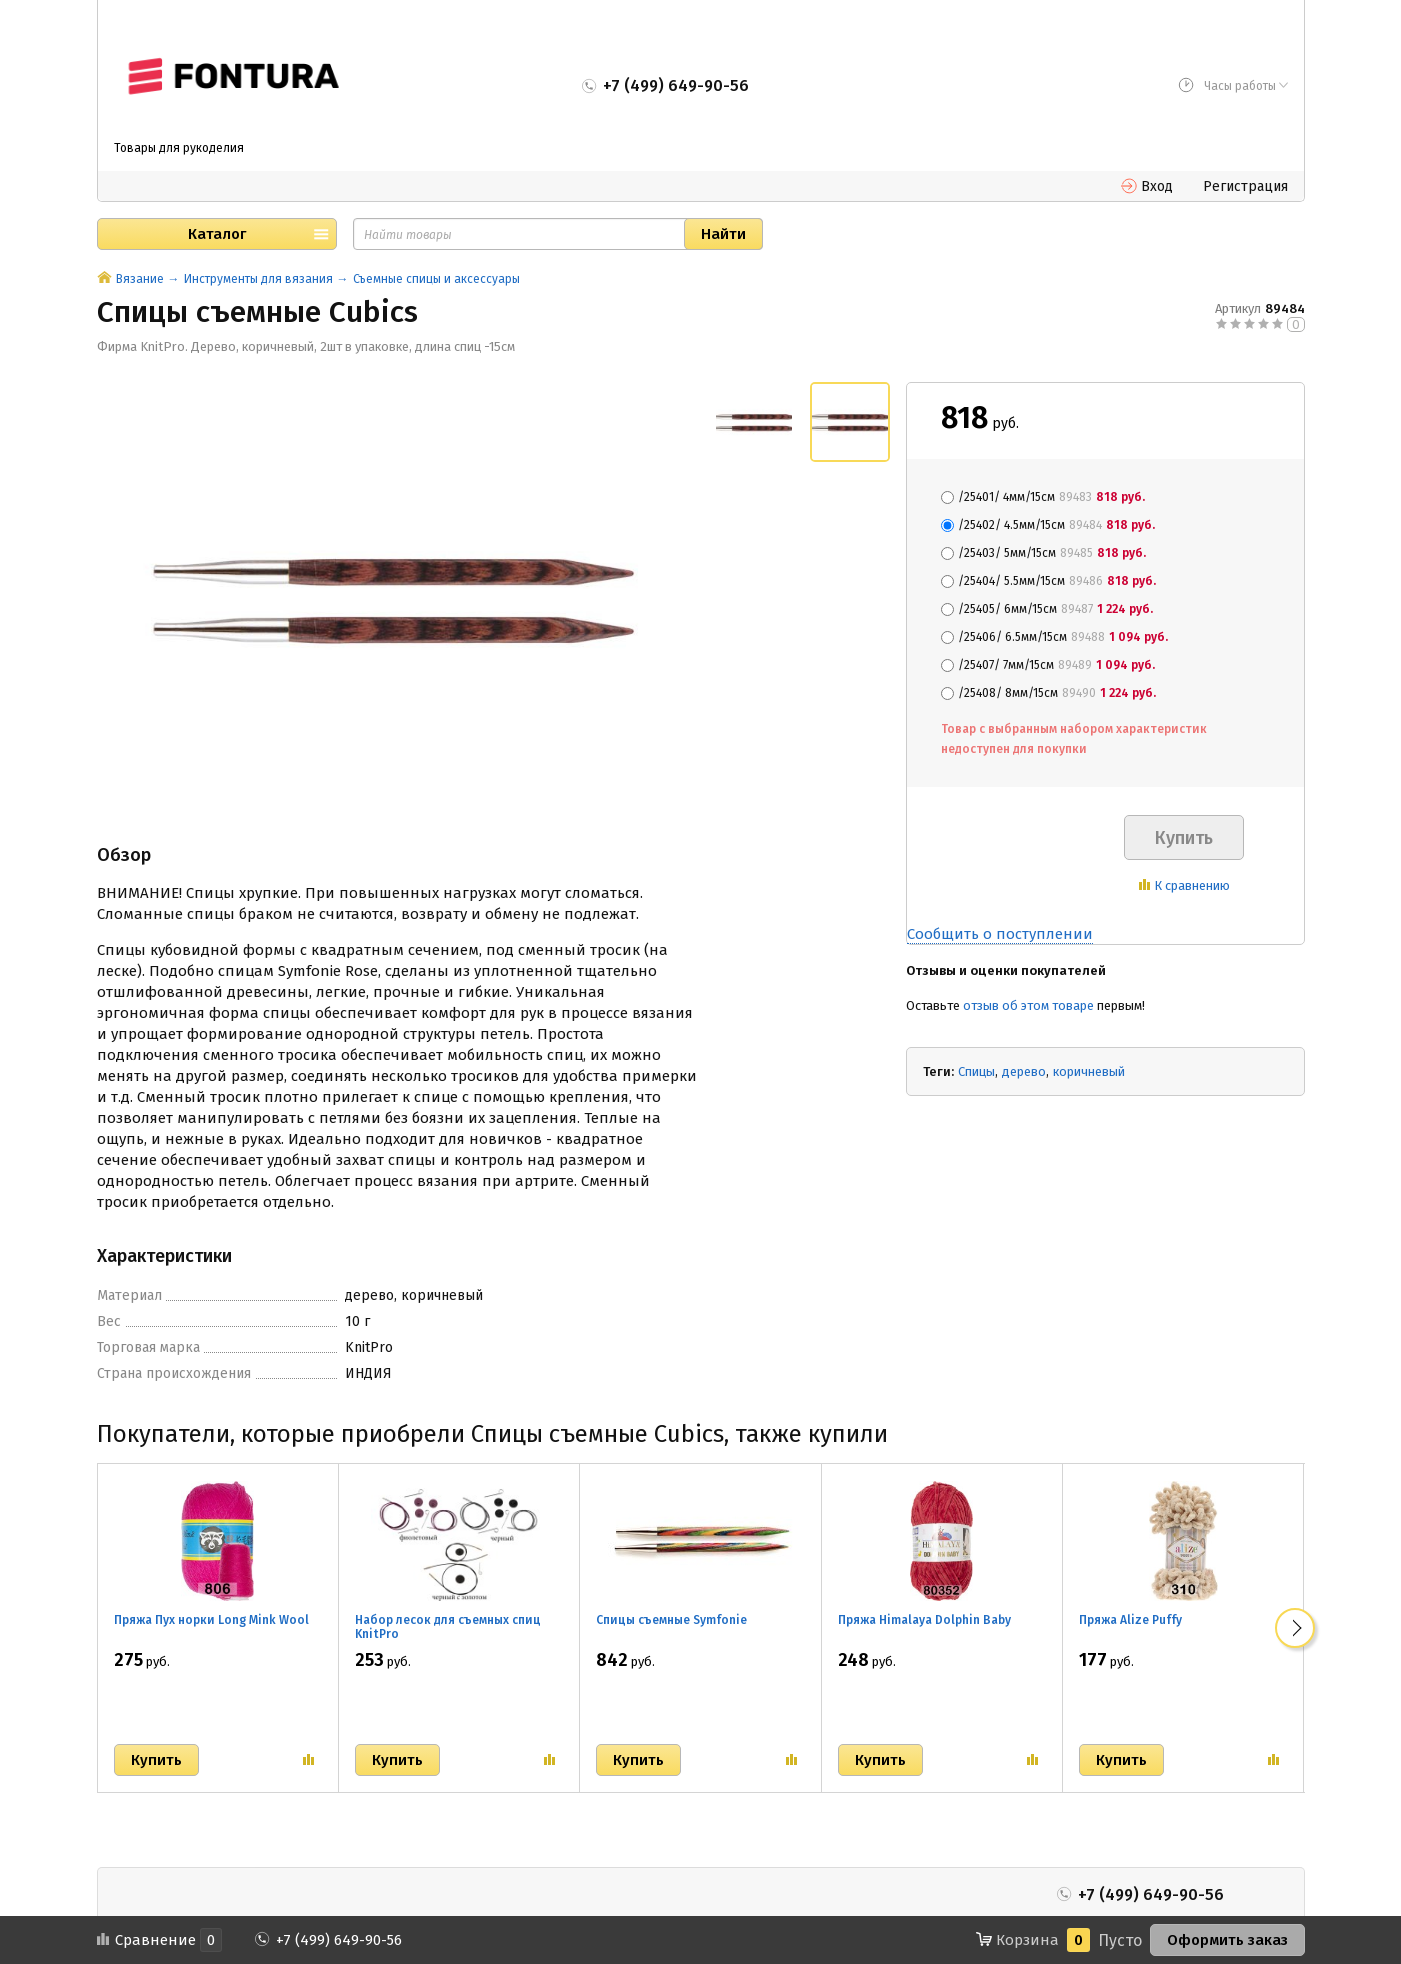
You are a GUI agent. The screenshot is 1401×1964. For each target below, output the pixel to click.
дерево (1024, 1071)
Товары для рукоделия (179, 148)
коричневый (1089, 1071)
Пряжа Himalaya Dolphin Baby (924, 1620)
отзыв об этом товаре (1028, 1005)
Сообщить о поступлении (1000, 934)
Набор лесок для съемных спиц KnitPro (448, 1627)
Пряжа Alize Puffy (1130, 1620)
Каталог (217, 234)
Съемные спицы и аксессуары (436, 279)
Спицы (976, 1071)
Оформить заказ (1227, 1940)
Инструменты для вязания (258, 279)
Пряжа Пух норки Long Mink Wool (211, 1620)
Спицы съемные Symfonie (671, 1620)
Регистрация (1245, 186)
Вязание (140, 279)
